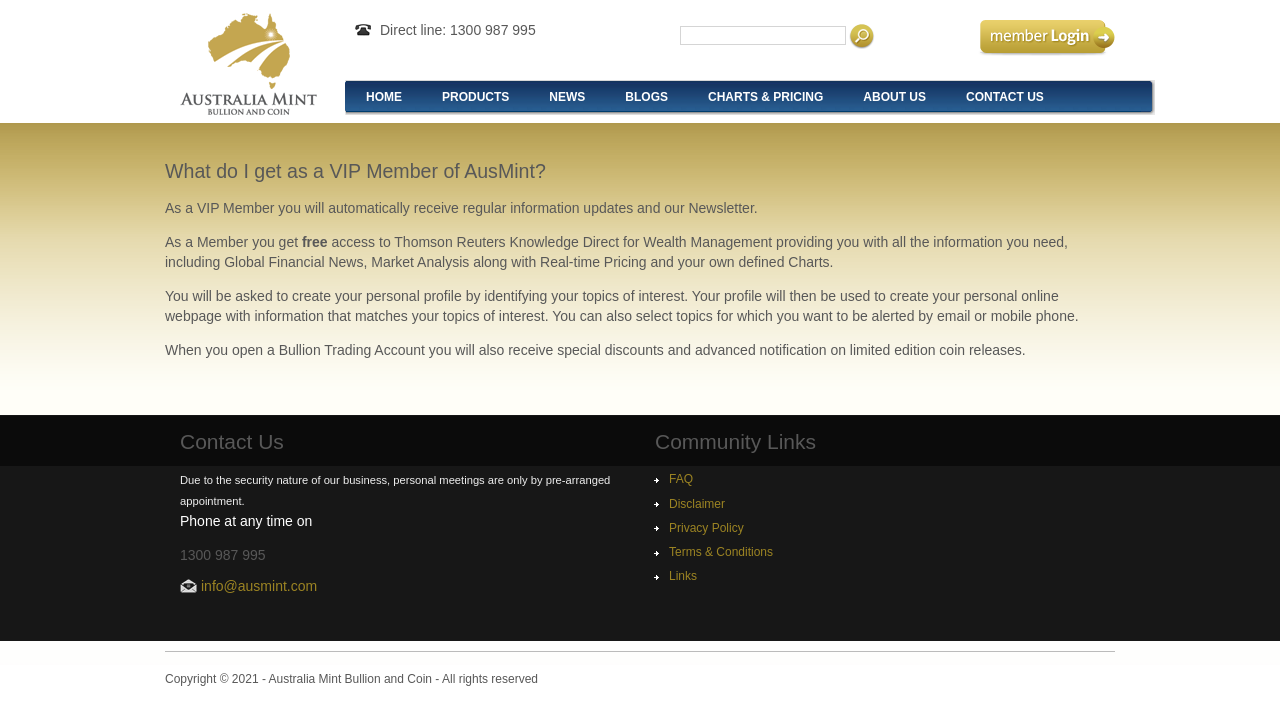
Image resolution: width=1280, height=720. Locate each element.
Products (475, 97)
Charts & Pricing (765, 97)
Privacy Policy (706, 528)
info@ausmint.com (259, 586)
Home (384, 97)
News (567, 97)
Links (683, 576)
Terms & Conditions (721, 552)
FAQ (681, 479)
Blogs (646, 97)
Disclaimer (697, 504)
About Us (894, 97)
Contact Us (1005, 97)
